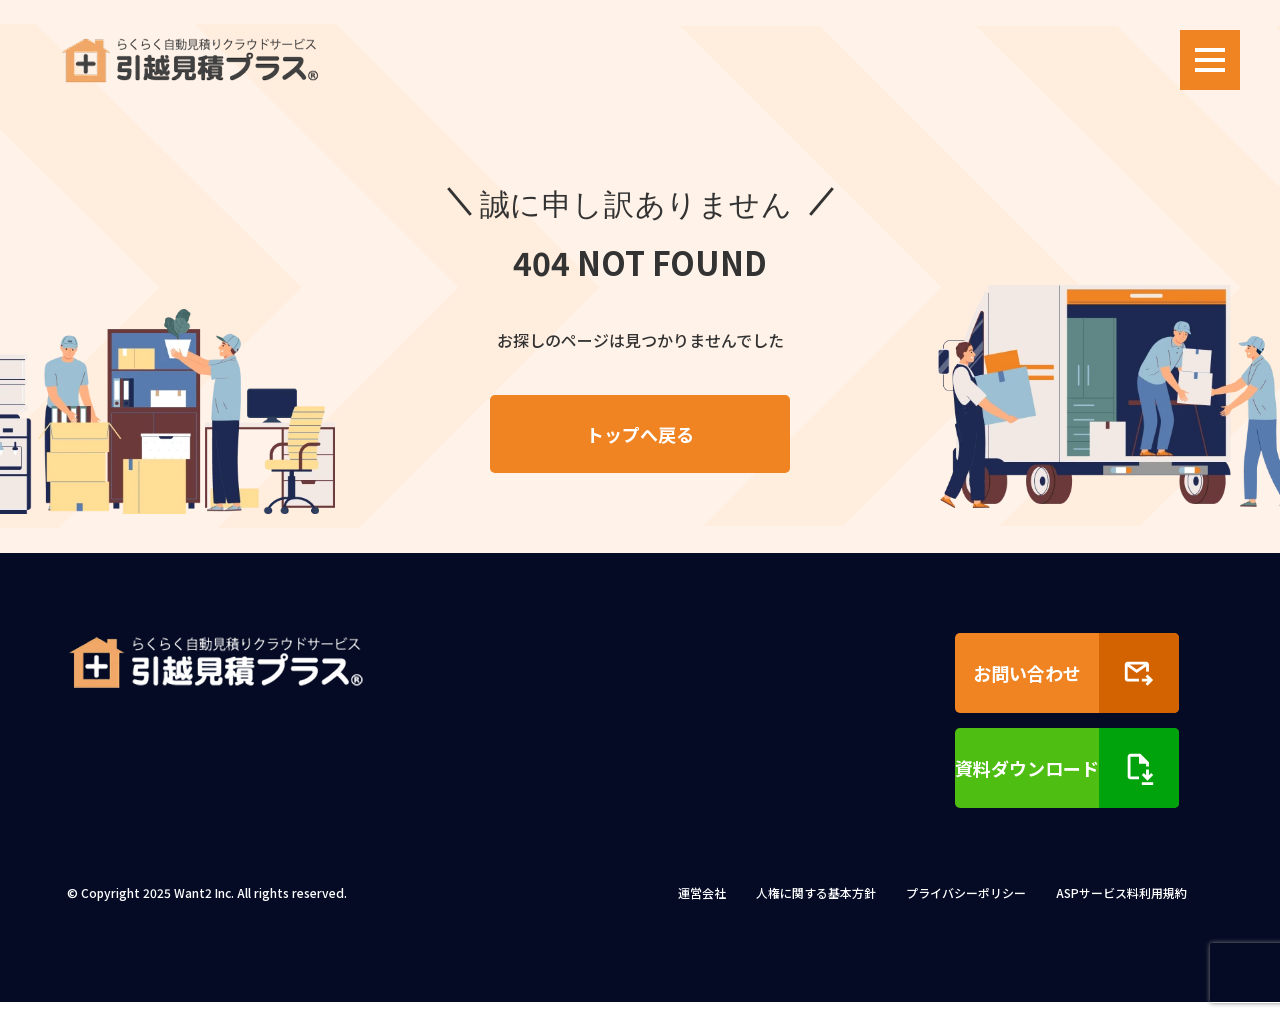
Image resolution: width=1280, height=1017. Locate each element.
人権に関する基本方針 (816, 907)
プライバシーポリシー (966, 907)
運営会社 (702, 907)
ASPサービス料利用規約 (1121, 907)
